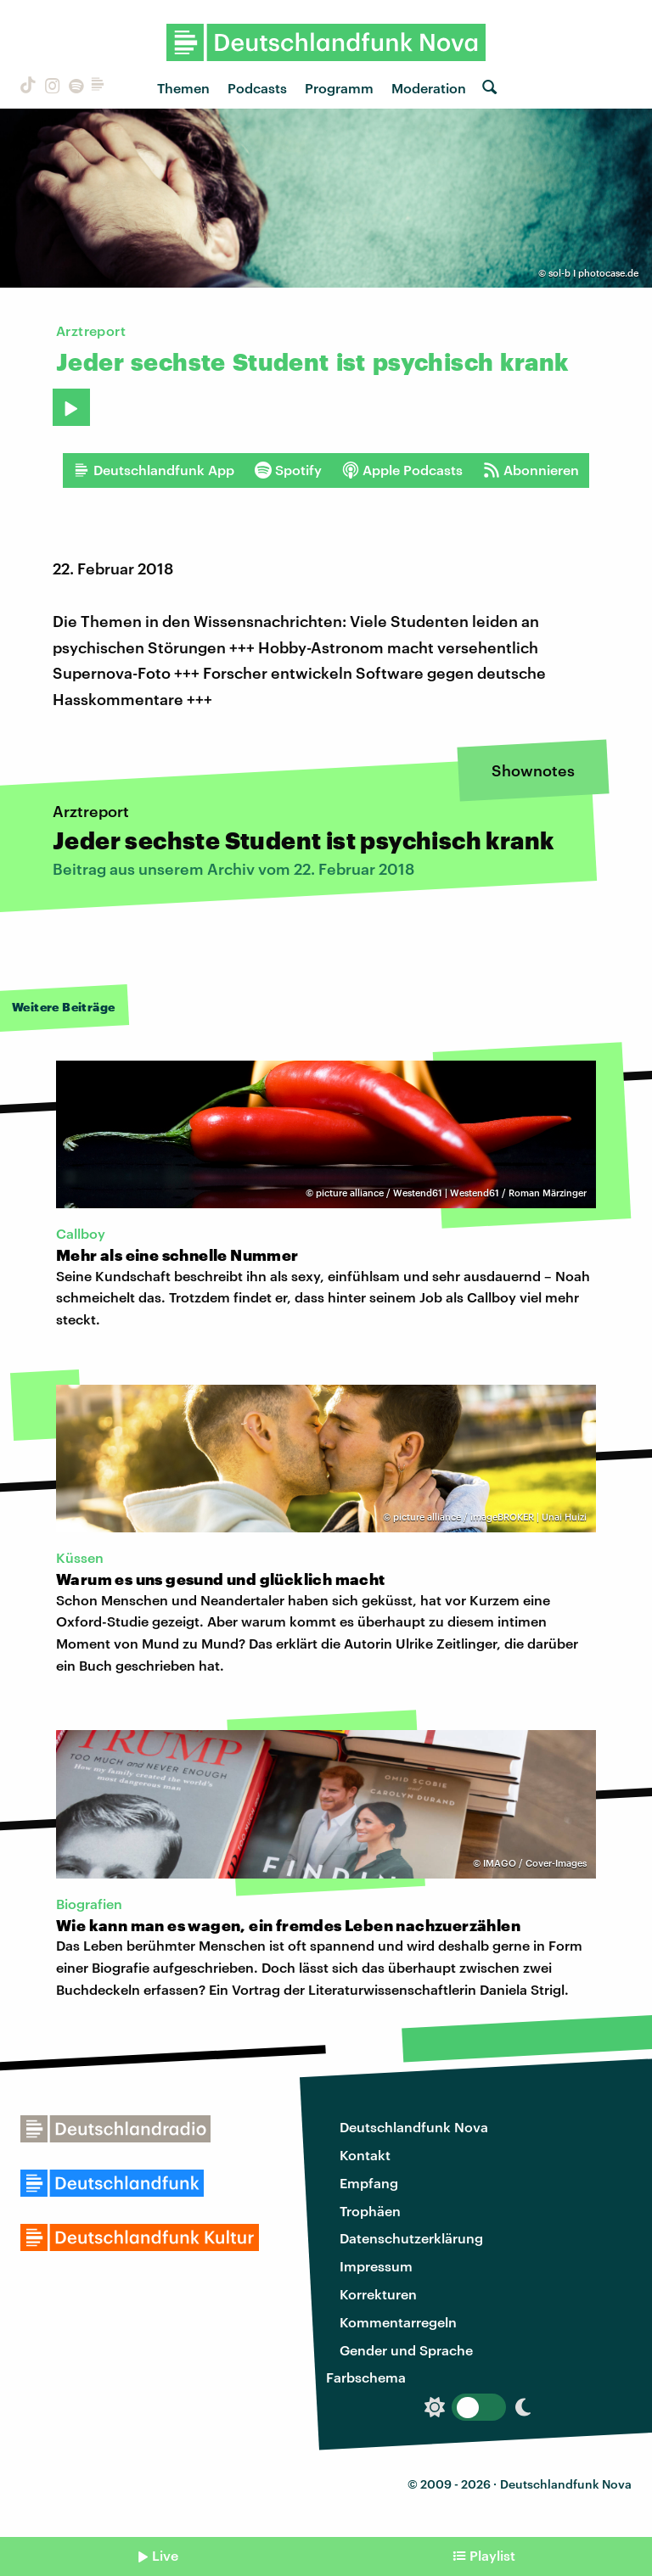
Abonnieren (531, 470)
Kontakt (365, 2155)
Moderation (428, 88)
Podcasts (257, 88)
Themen (183, 88)
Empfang (369, 2183)
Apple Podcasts (402, 470)
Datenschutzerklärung (411, 2238)
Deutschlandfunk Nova (414, 2127)
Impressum (376, 2266)
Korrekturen (378, 2294)
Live (165, 2555)
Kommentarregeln (398, 2322)
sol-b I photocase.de (593, 272)
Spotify (288, 470)
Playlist (492, 2555)
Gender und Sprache (406, 2350)
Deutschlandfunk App (153, 470)
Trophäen (370, 2211)
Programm (339, 88)
